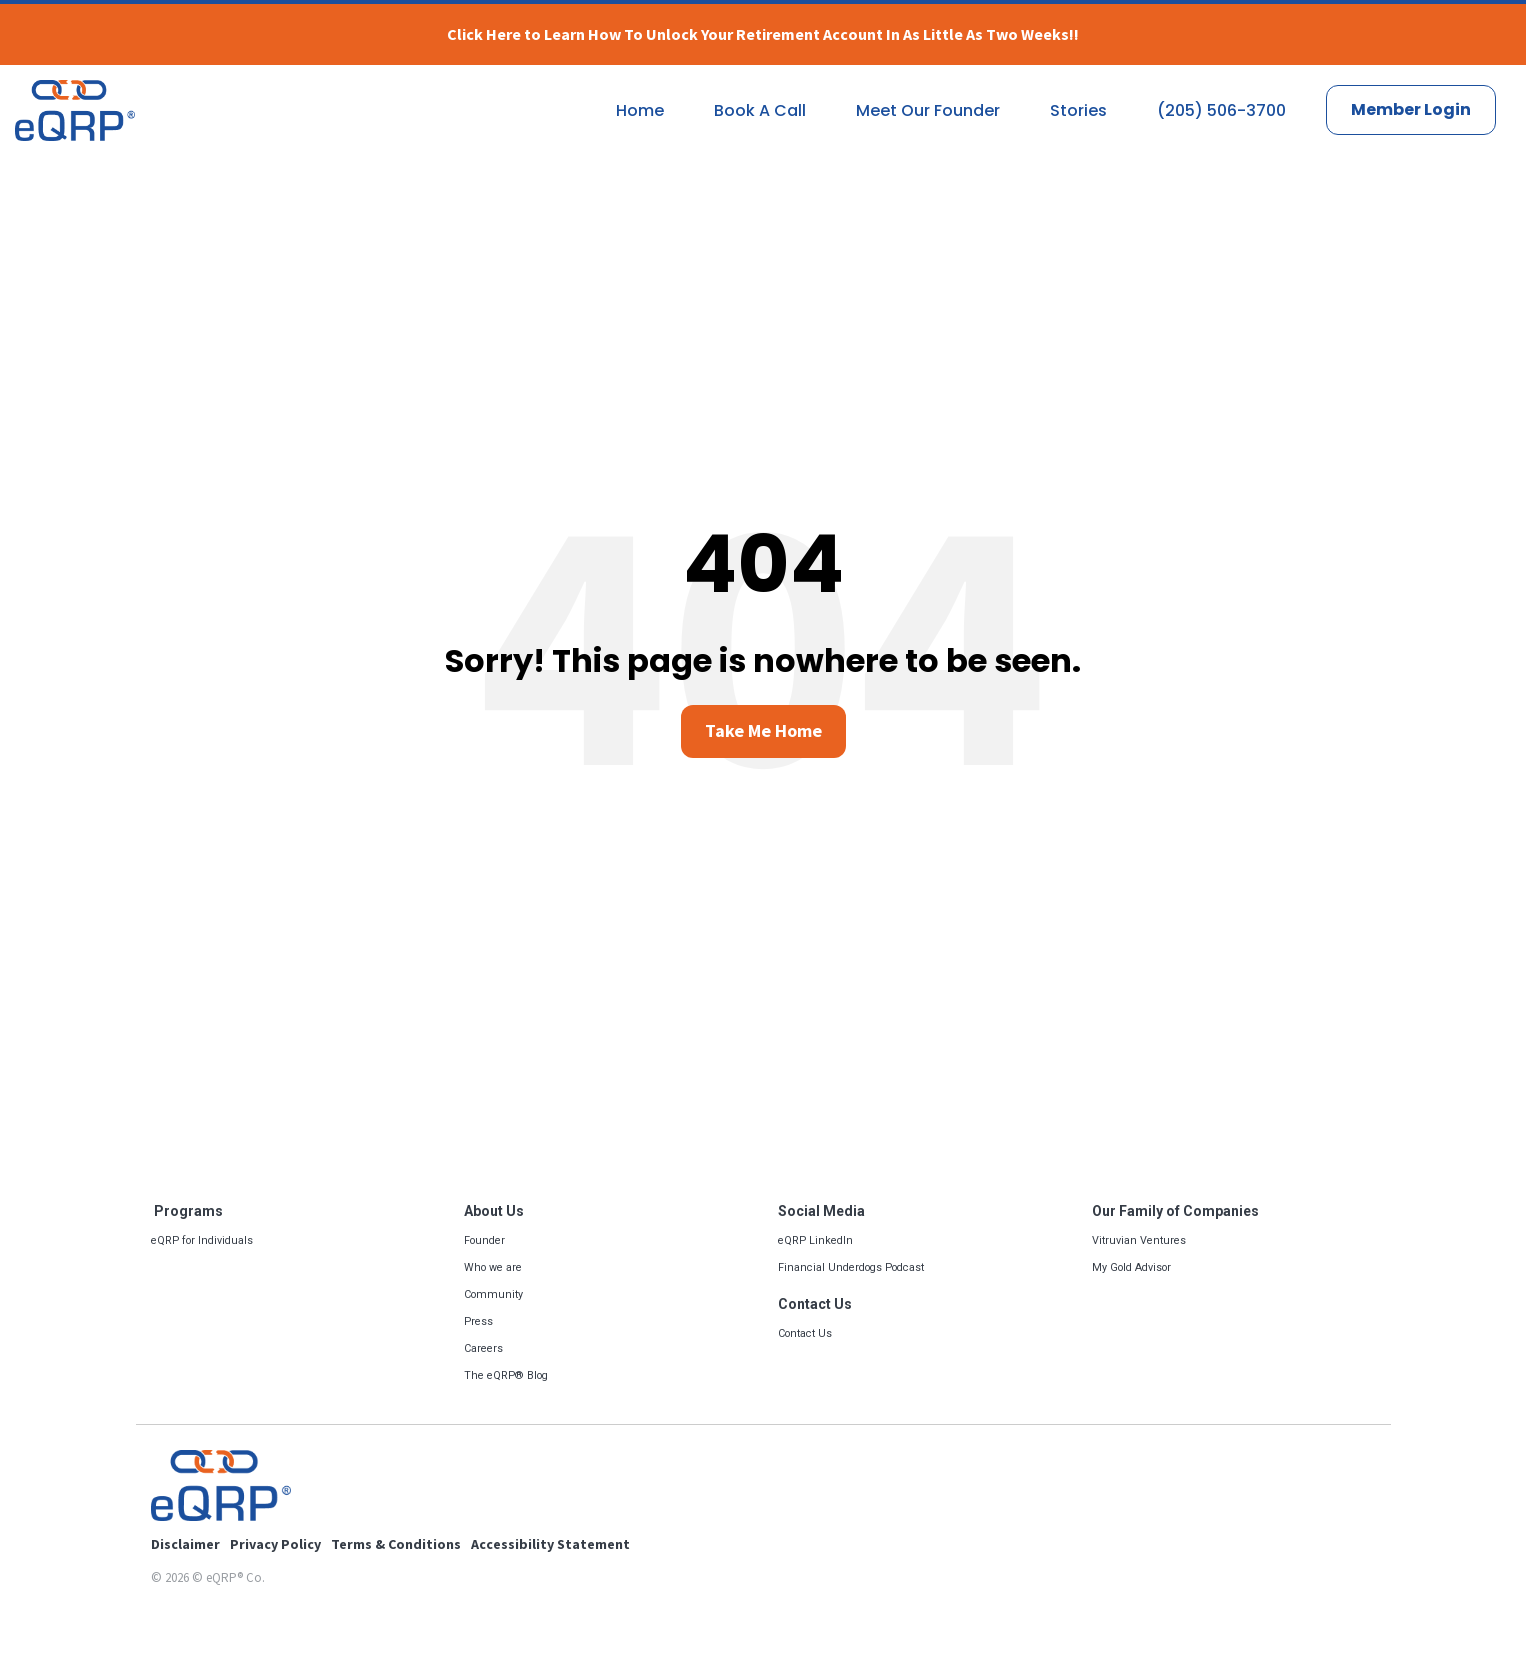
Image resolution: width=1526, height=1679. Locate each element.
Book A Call (760, 110)
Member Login (1411, 109)
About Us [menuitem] (494, 1211)
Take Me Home (763, 730)
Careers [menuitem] (483, 1348)
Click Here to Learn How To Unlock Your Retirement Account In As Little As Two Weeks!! (763, 34)
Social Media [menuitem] (821, 1211)
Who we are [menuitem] (493, 1267)
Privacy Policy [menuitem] (275, 1544)
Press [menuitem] (478, 1321)
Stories (1078, 110)
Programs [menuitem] (187, 1211)
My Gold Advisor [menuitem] (1131, 1267)
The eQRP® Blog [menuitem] (506, 1375)
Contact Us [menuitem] (815, 1304)
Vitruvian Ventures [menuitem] (1139, 1240)
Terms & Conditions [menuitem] (396, 1544)
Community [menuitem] (493, 1294)
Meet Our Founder (928, 110)
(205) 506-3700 (1221, 110)
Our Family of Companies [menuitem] (1175, 1211)
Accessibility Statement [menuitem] (550, 1544)
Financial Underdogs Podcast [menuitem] (851, 1267)
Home (640, 110)
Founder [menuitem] (484, 1240)
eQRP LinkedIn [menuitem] (815, 1240)
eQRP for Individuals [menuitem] (202, 1240)
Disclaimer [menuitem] (185, 1544)
